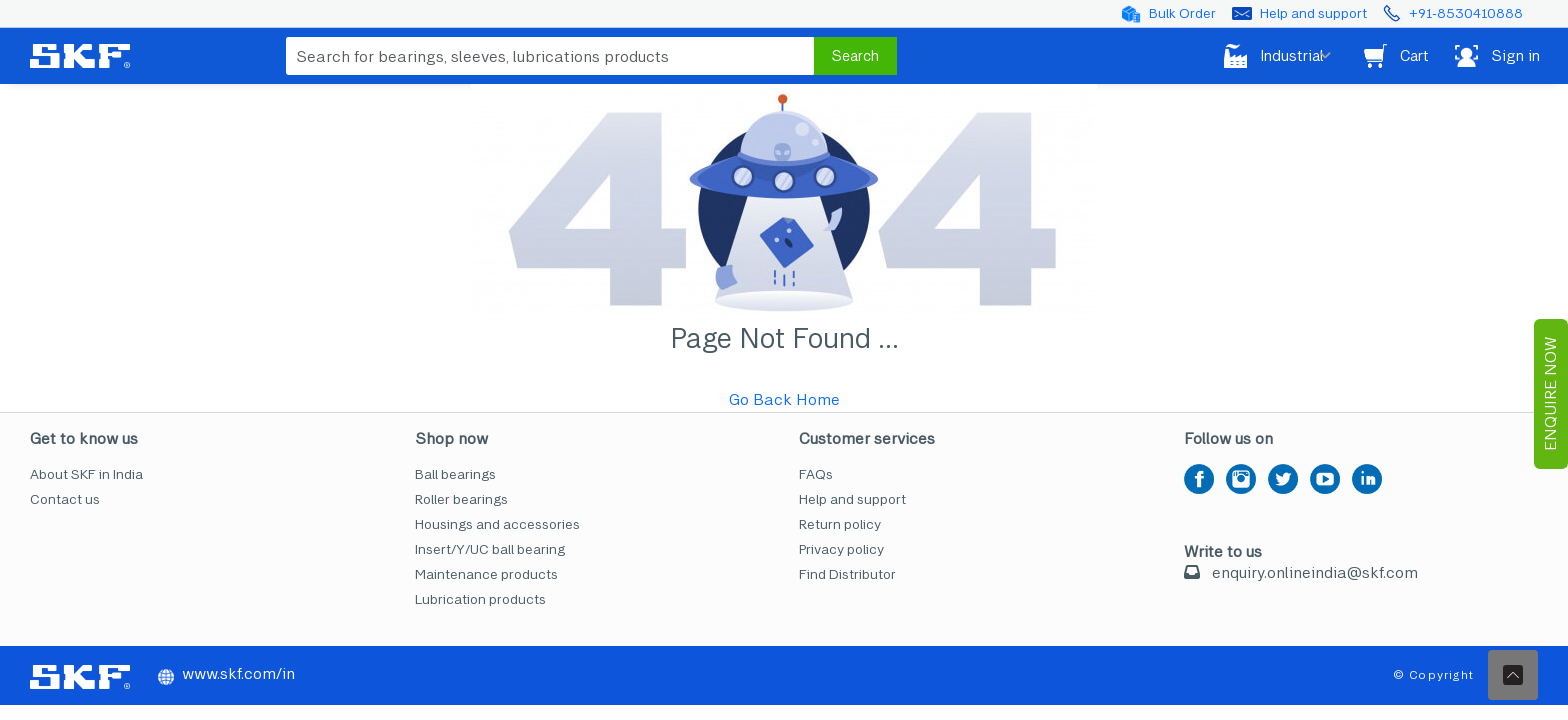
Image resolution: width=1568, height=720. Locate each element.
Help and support (1313, 13)
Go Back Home (784, 399)
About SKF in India (86, 474)
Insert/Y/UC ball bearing (490, 549)
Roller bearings (461, 499)
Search (855, 56)
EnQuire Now (1550, 394)
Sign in (1493, 56)
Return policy (840, 524)
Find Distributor (847, 574)
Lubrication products (480, 599)
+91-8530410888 (1466, 13)
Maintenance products (486, 574)
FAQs (816, 474)
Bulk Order (1182, 13)
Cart (1380, 56)
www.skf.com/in (226, 673)
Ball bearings (455, 474)
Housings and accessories (497, 524)
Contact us (65, 499)
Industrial (1245, 56)
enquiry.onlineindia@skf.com (1315, 572)
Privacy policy (841, 549)
